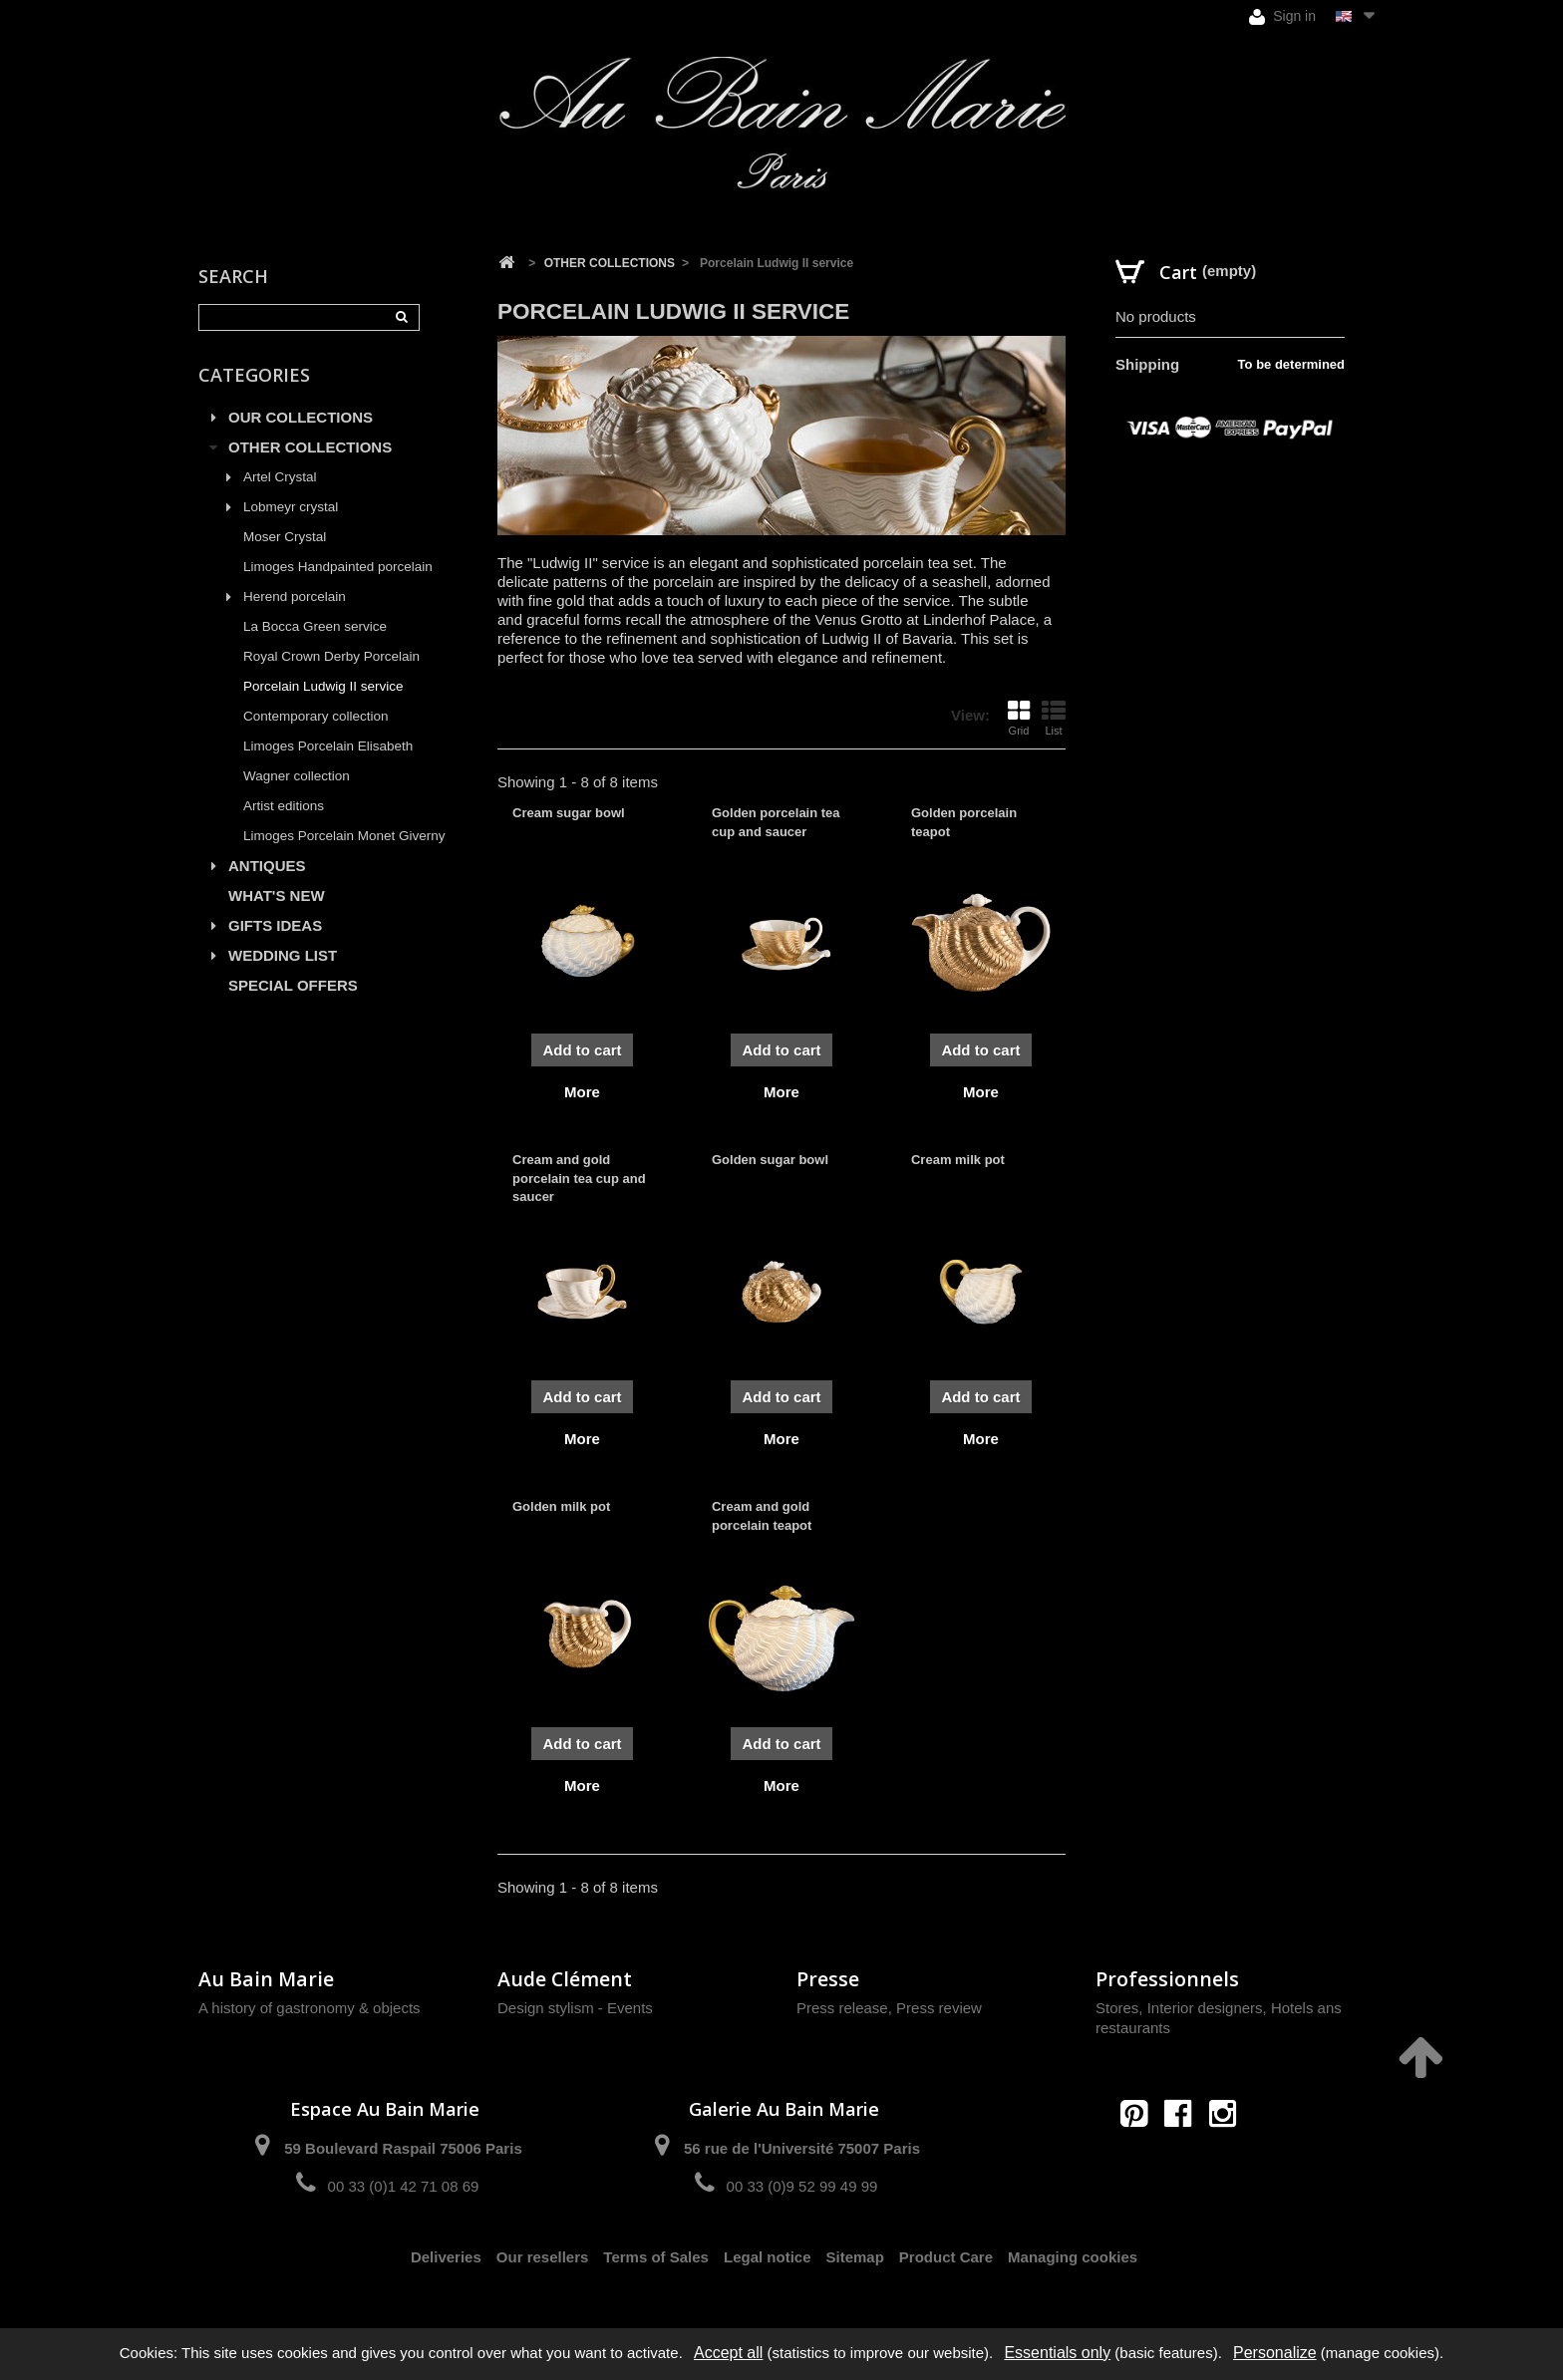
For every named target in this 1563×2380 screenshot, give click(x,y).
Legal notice (767, 2256)
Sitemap (855, 2256)
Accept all (728, 2352)
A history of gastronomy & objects (309, 2007)
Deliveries (446, 2256)
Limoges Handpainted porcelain (338, 566)
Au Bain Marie (266, 1978)
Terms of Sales (656, 2256)
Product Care (946, 2256)
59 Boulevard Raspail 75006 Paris (402, 2148)
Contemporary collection (316, 716)
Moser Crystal (284, 536)
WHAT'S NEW (276, 895)
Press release (842, 2007)
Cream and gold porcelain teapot (761, 1515)
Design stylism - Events (575, 2007)
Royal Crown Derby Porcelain (331, 656)
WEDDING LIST (282, 955)
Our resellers (542, 2256)
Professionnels (1167, 1978)
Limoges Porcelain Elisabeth (328, 746)
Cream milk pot (958, 1159)
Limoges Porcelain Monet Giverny (344, 835)
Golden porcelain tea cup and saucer (776, 821)
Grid (1019, 718)
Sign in (1282, 16)
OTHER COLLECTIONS (310, 447)
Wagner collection (296, 775)
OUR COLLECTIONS (300, 417)
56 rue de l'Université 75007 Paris (802, 2148)
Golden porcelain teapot (964, 821)
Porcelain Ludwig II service (323, 686)
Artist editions (283, 805)
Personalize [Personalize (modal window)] (1275, 2352)
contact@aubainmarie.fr (1184, 2156)
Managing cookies (1072, 2256)
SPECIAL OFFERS (293, 985)
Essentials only (1057, 2352)
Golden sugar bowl (770, 1159)
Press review (939, 2007)
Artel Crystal (280, 476)
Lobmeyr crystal (290, 506)
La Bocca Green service (315, 626)
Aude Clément (564, 1978)
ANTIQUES (267, 865)
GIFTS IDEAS (275, 925)
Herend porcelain (294, 596)
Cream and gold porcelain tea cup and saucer (579, 1177)
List (1054, 718)
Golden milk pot (561, 1506)
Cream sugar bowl (568, 812)
